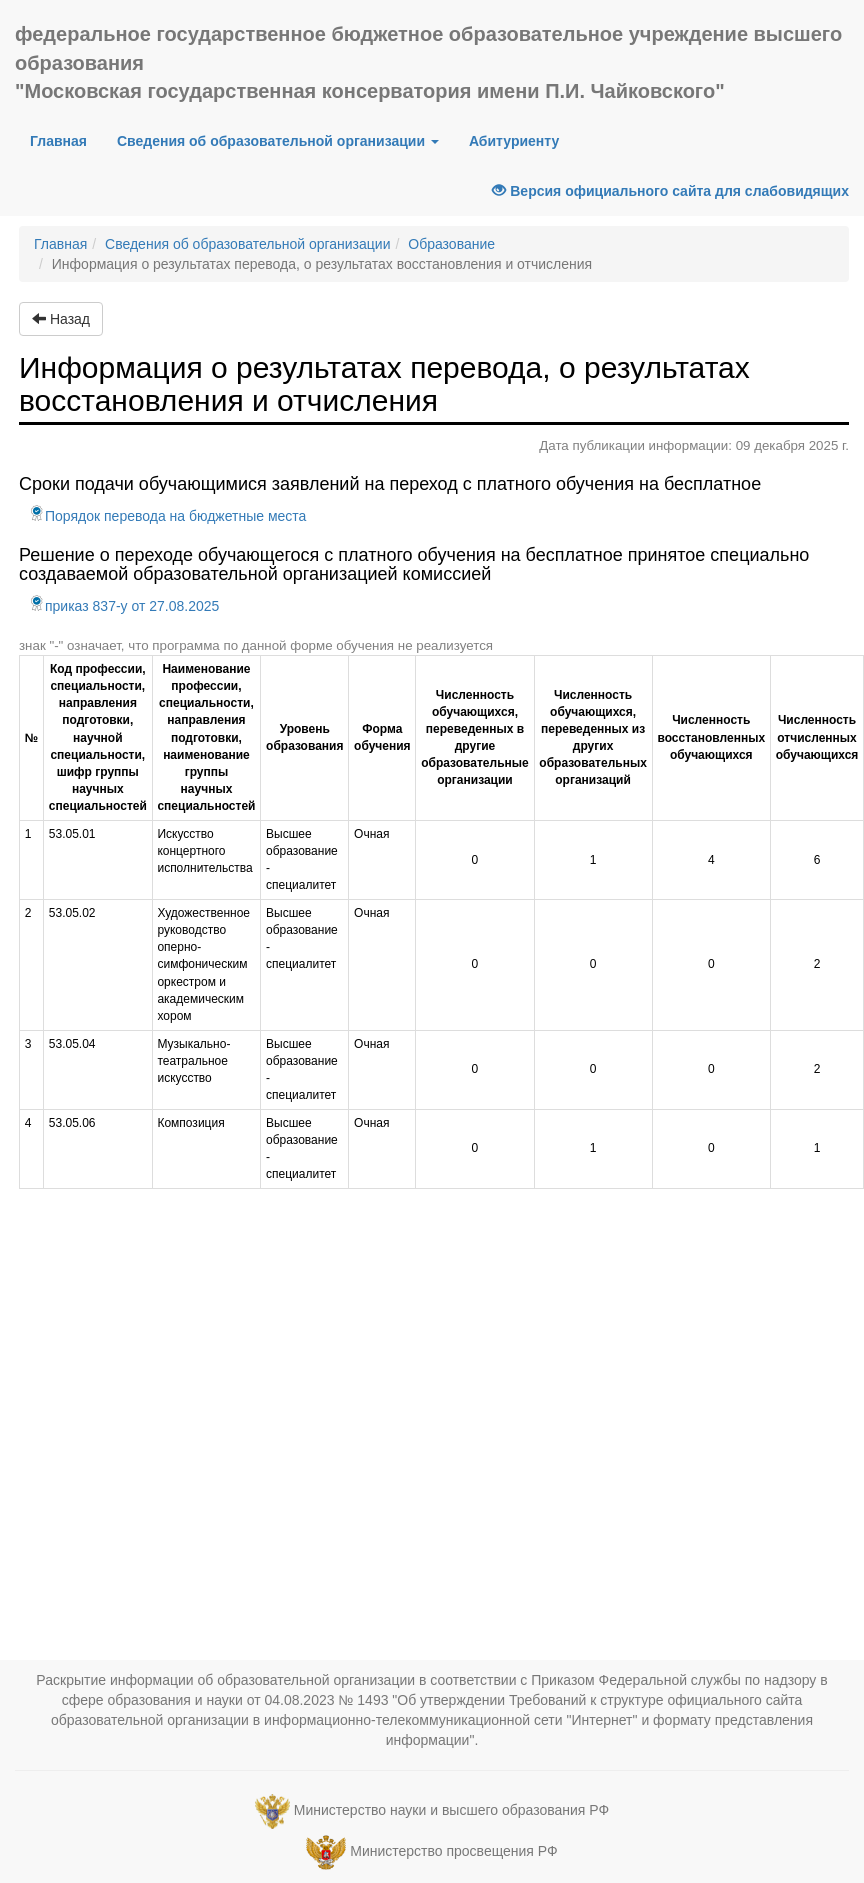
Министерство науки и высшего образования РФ (451, 1810)
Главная (66, 139)
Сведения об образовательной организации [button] (278, 141)
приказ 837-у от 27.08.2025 (124, 606)
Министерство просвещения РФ (453, 1851)
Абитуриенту (514, 141)
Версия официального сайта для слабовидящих (670, 191)
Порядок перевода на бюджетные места (167, 516)
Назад (61, 319)
